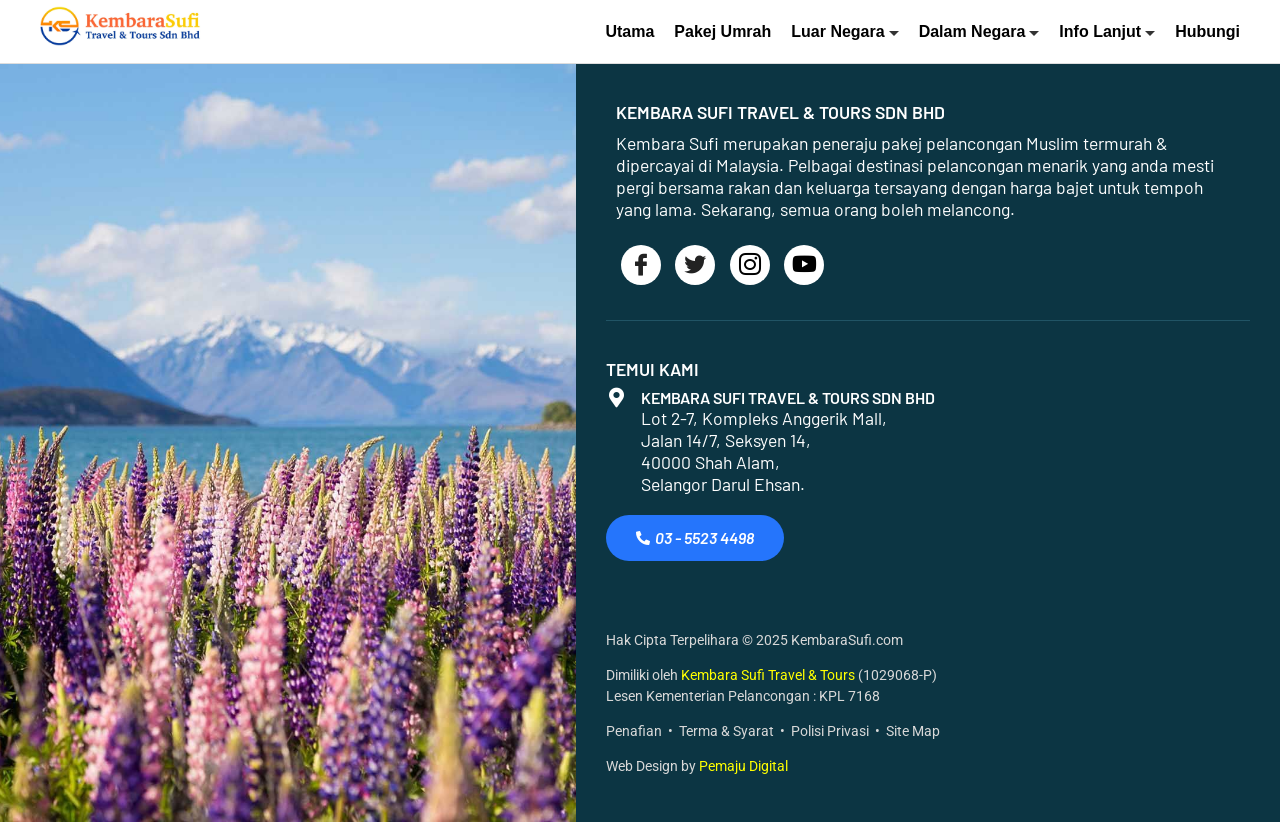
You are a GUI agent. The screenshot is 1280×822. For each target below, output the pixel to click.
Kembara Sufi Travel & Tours (769, 675)
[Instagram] (750, 265)
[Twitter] (695, 265)
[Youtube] (804, 265)
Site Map (913, 731)
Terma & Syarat (726, 731)
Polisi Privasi (830, 731)
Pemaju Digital (743, 766)
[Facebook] (641, 265)
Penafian (634, 731)
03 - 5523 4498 (695, 537)
